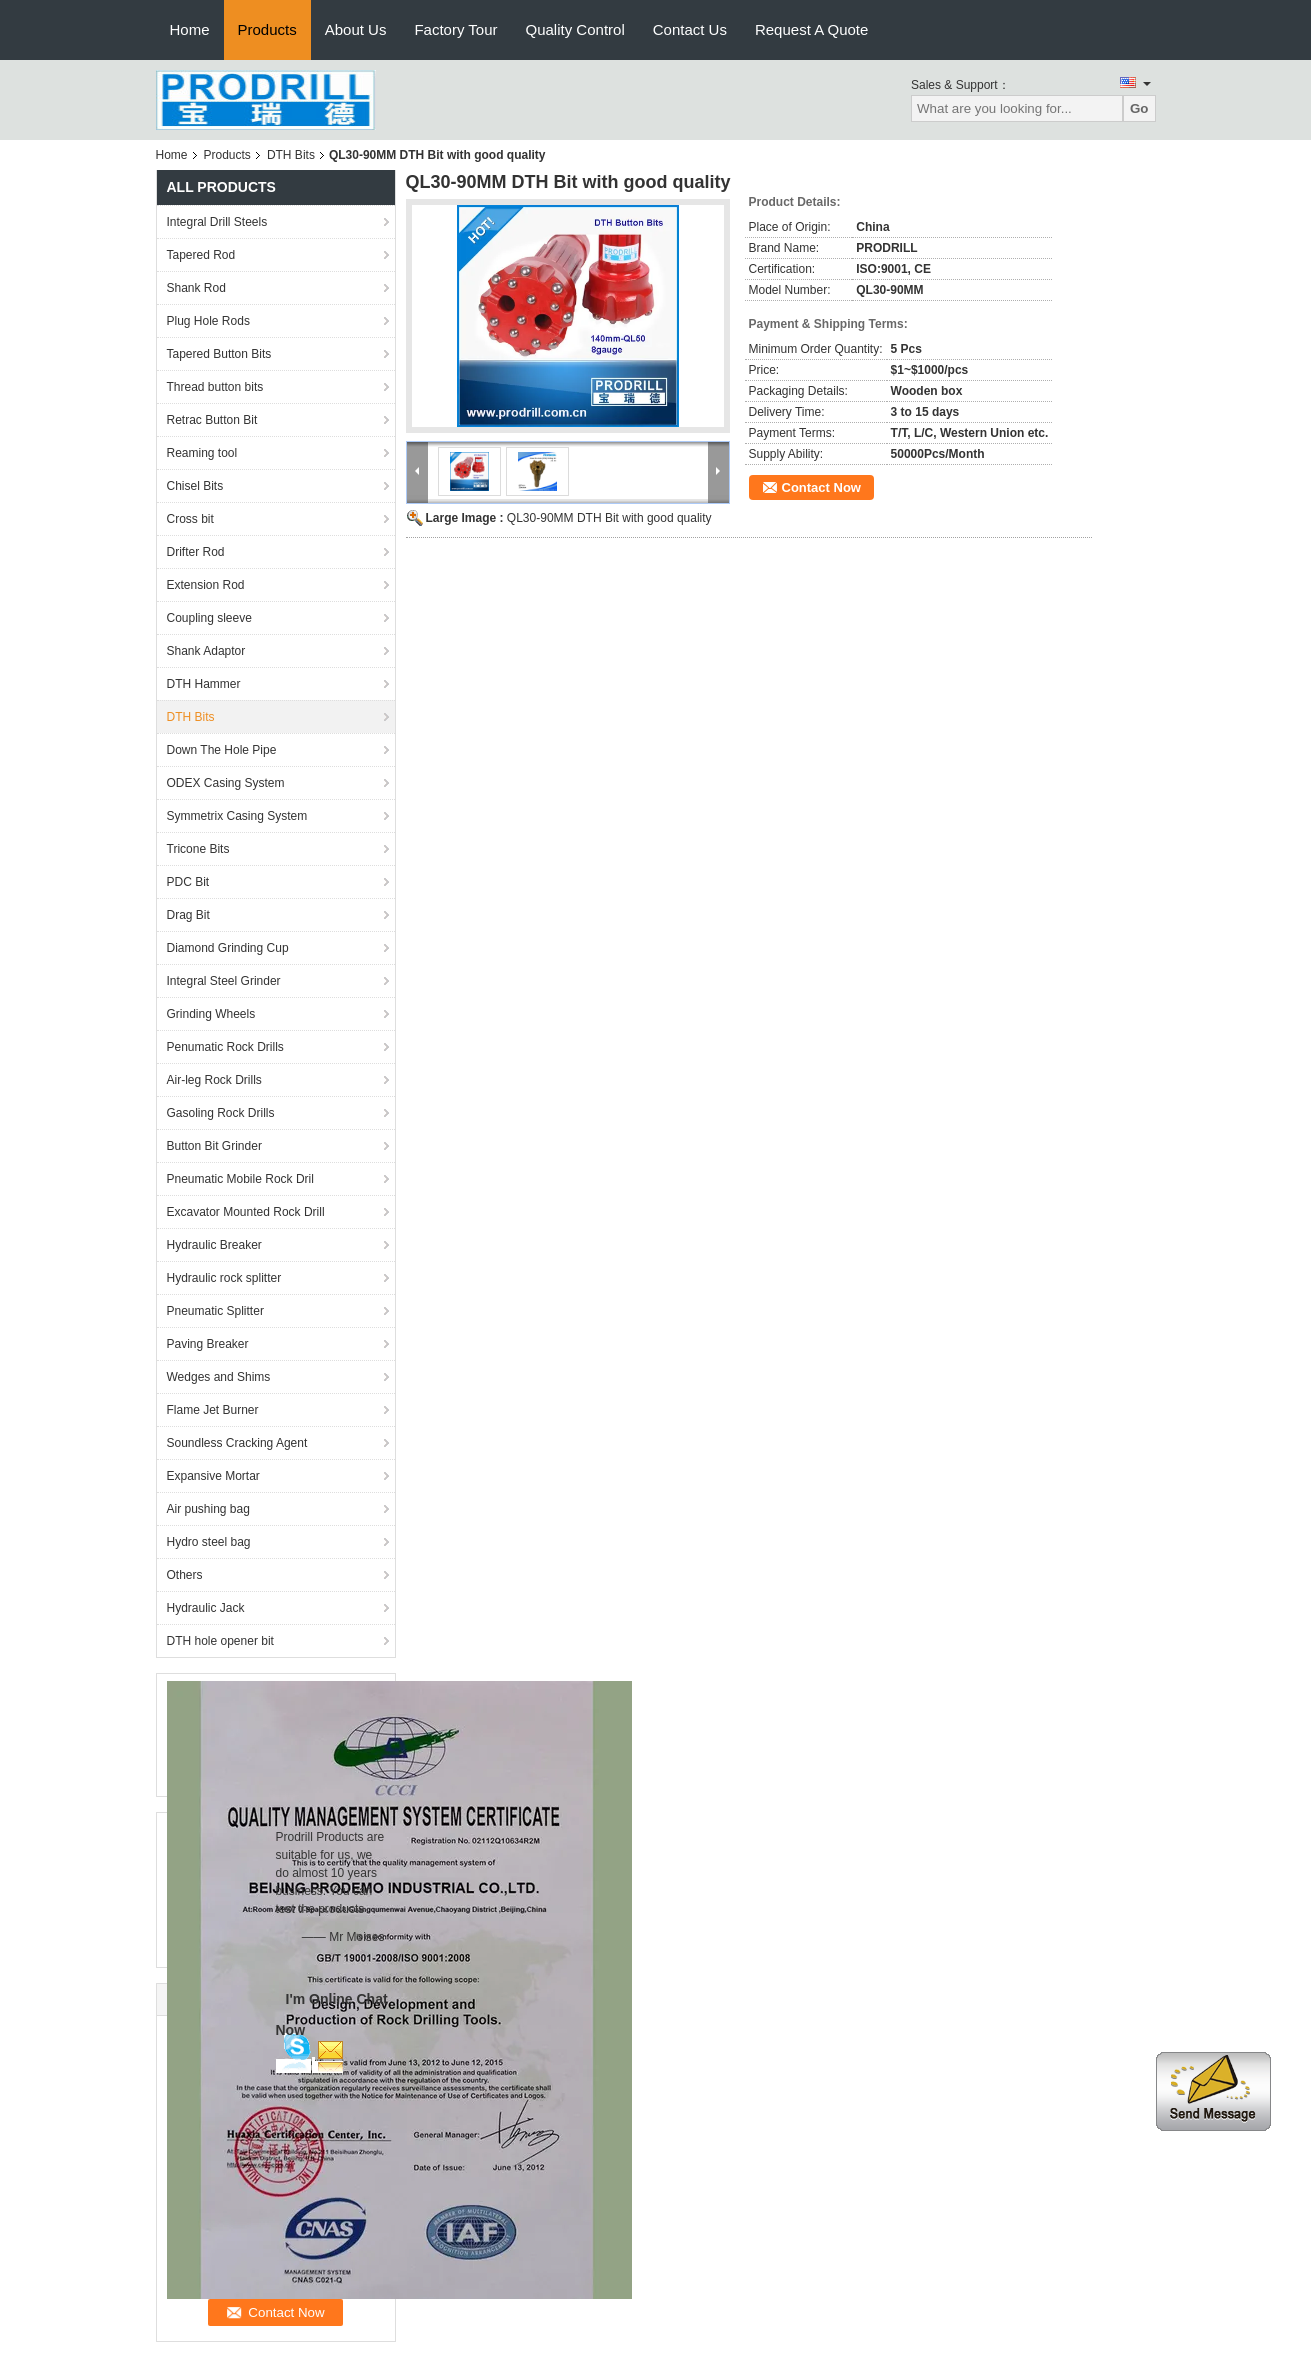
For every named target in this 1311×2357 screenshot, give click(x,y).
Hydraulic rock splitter (224, 1278)
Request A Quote (811, 29)
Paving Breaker (208, 1344)
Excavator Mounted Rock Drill (246, 1212)
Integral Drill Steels (217, 222)
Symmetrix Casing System (237, 816)
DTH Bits (291, 155)
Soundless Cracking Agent (237, 1443)
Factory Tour (455, 29)
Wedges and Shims (219, 1377)
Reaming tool (202, 453)
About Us (356, 29)
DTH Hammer (204, 684)
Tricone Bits (198, 849)
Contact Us (690, 29)
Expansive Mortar (213, 1476)
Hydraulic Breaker (214, 1245)
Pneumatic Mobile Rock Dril (240, 1179)
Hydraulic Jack (206, 1608)
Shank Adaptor (206, 651)
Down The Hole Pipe (222, 750)
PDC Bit (188, 882)
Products (267, 29)
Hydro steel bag (209, 1542)
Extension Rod (206, 585)
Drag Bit (188, 915)
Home (190, 29)
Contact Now (821, 487)
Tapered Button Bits (219, 354)
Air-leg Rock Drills (214, 1080)
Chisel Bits (195, 486)
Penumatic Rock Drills (225, 1047)
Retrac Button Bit (212, 420)
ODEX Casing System (226, 783)
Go (1139, 108)
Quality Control (575, 29)
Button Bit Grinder (214, 1146)
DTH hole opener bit (220, 1641)
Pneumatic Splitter (215, 1311)
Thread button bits (215, 387)
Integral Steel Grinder (224, 981)
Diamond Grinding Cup (228, 948)
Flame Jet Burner (213, 1410)
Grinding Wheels (211, 1014)
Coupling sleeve (209, 618)
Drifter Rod (196, 552)
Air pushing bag (208, 1509)
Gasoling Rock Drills (221, 1113)
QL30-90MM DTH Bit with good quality (609, 518)
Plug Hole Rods (208, 321)
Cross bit (190, 519)
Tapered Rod (201, 255)
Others (185, 1575)
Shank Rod (196, 288)
